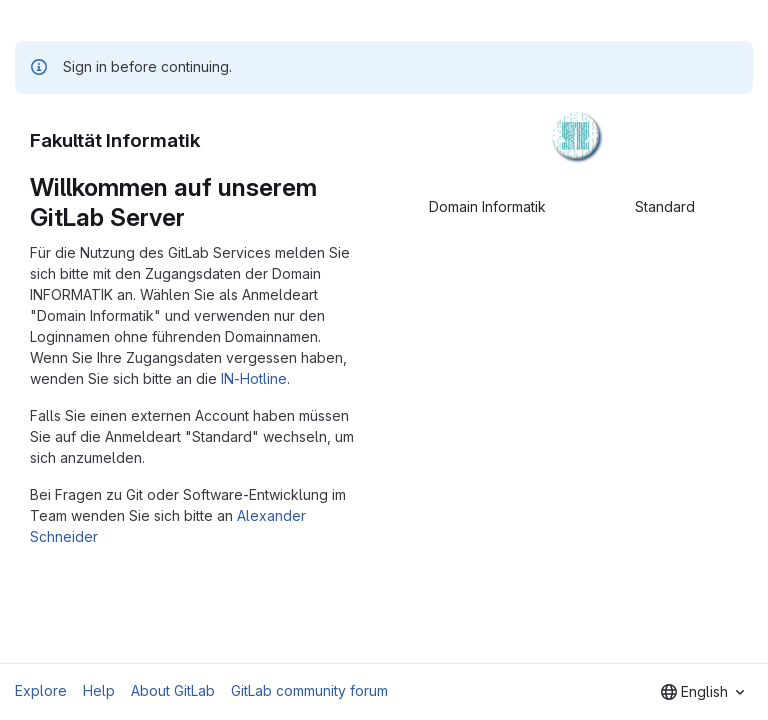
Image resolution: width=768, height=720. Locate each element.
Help (99, 690)
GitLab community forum (309, 690)
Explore (41, 690)
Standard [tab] (665, 206)
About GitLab (173, 690)
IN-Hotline (254, 378)
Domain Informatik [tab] (487, 206)
